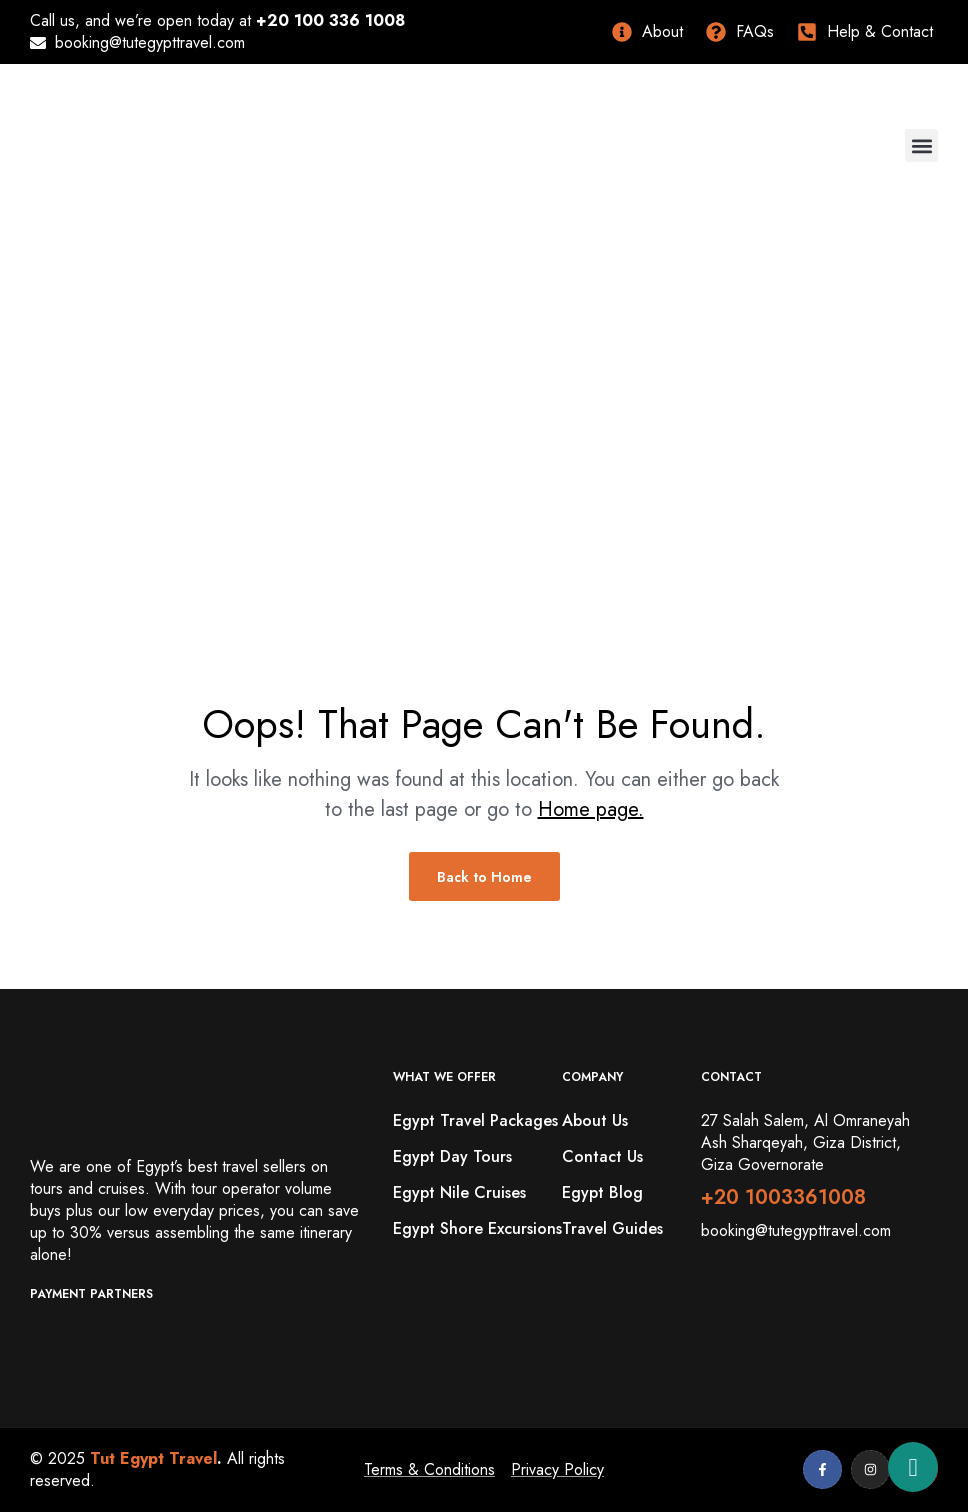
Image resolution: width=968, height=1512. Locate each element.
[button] (921, 145)
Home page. (591, 809)
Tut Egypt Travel (153, 1458)
